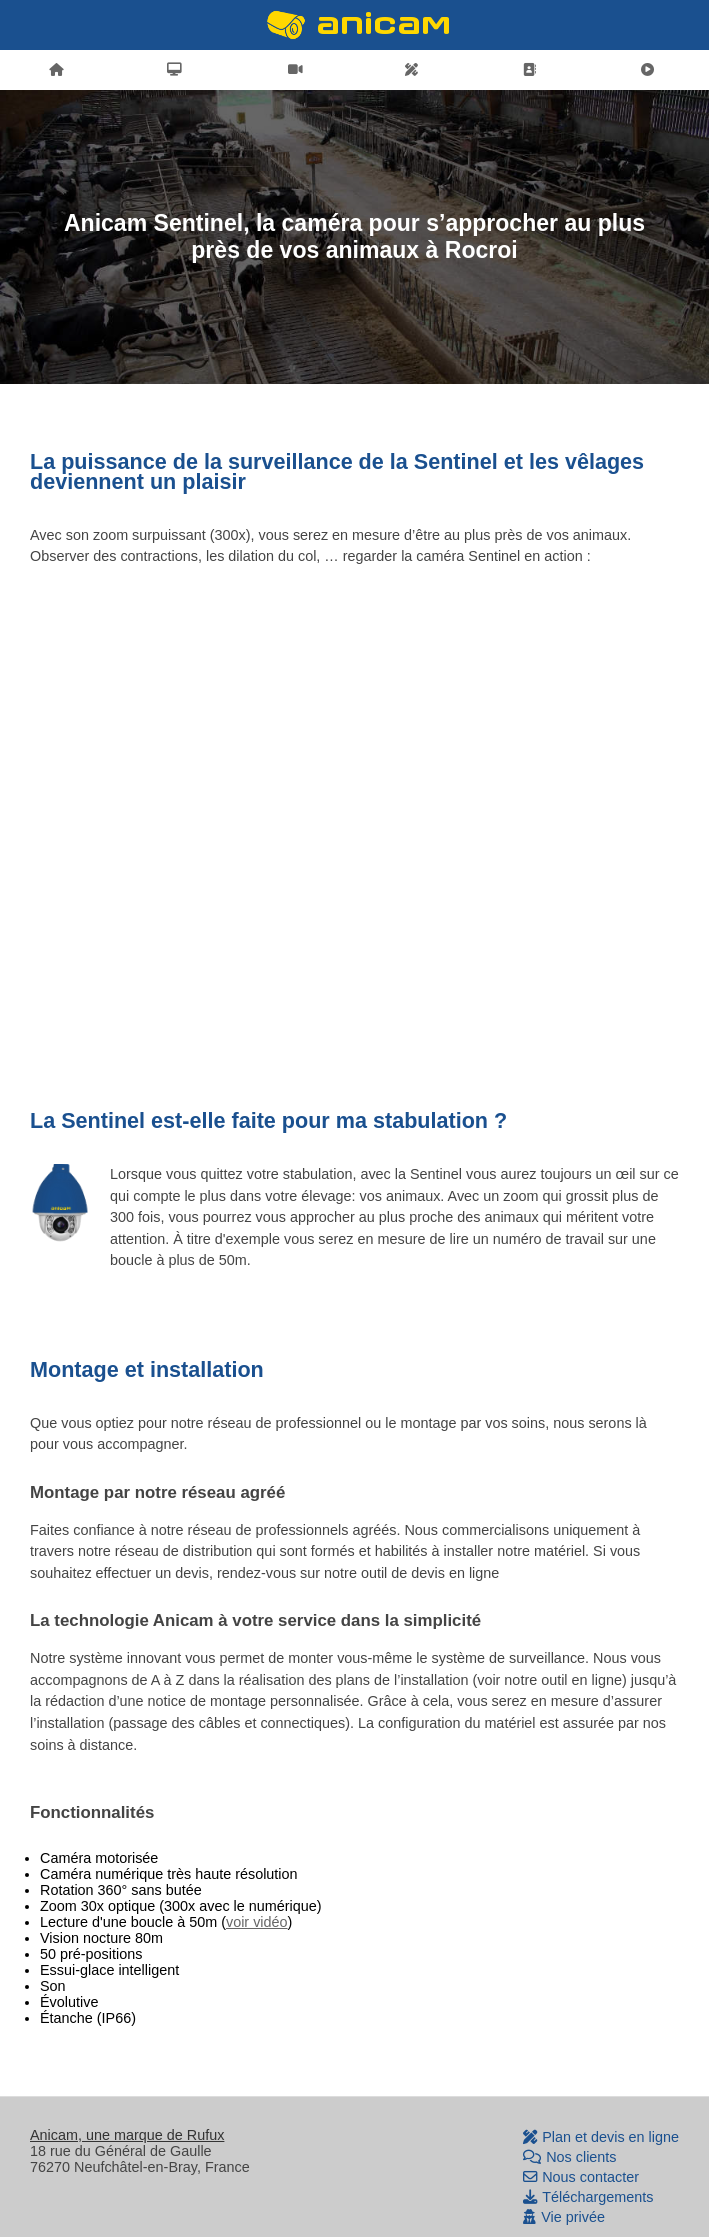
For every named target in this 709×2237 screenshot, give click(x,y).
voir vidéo (257, 1922)
